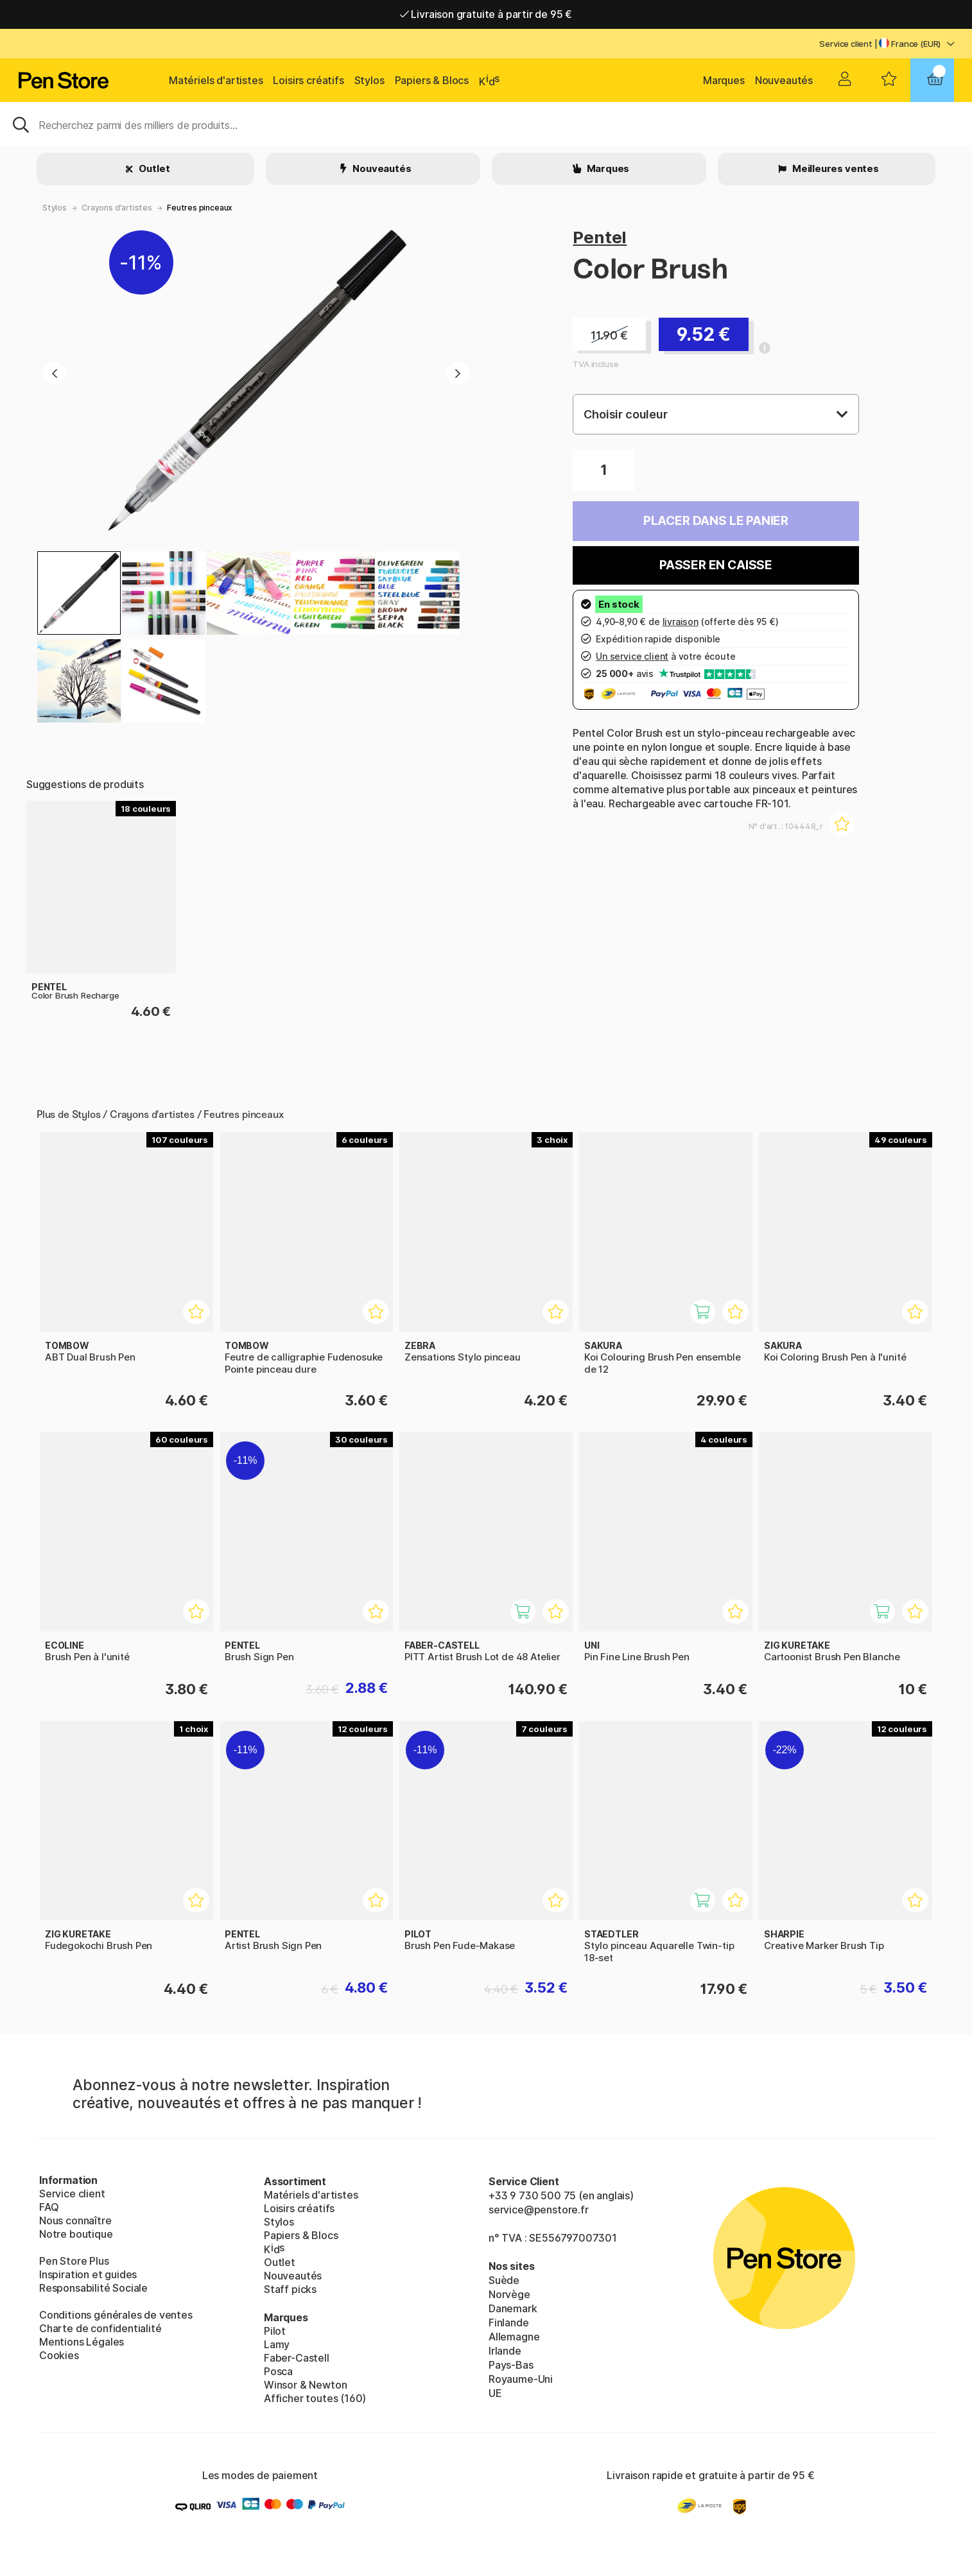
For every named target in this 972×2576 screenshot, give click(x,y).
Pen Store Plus (74, 2260)
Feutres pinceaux (199, 207)
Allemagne (514, 2336)
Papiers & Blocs (432, 80)
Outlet (153, 168)
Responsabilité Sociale (93, 2287)
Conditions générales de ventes (116, 2314)
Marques (724, 80)
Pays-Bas (511, 2364)
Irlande (505, 2350)
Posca (278, 2371)
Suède (504, 2280)
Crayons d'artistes (117, 207)
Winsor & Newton (305, 2384)
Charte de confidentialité (100, 2328)
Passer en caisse (715, 565)
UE (495, 2393)
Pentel (600, 237)
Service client (845, 44)
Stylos (369, 80)
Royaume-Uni (521, 2379)
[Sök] (486, 124)
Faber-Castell (296, 2357)
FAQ (48, 2207)
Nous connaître (75, 2220)
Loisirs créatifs (308, 80)
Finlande (509, 2322)
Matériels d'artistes (216, 80)
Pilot (275, 2330)
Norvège (509, 2294)
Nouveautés (784, 80)
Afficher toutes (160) (315, 2398)
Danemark (513, 2308)
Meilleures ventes (834, 168)
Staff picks (290, 2289)
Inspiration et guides (88, 2274)
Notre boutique (76, 2234)
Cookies (59, 2355)
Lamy (277, 2344)
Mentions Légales (81, 2341)
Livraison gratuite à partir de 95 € (486, 14)
